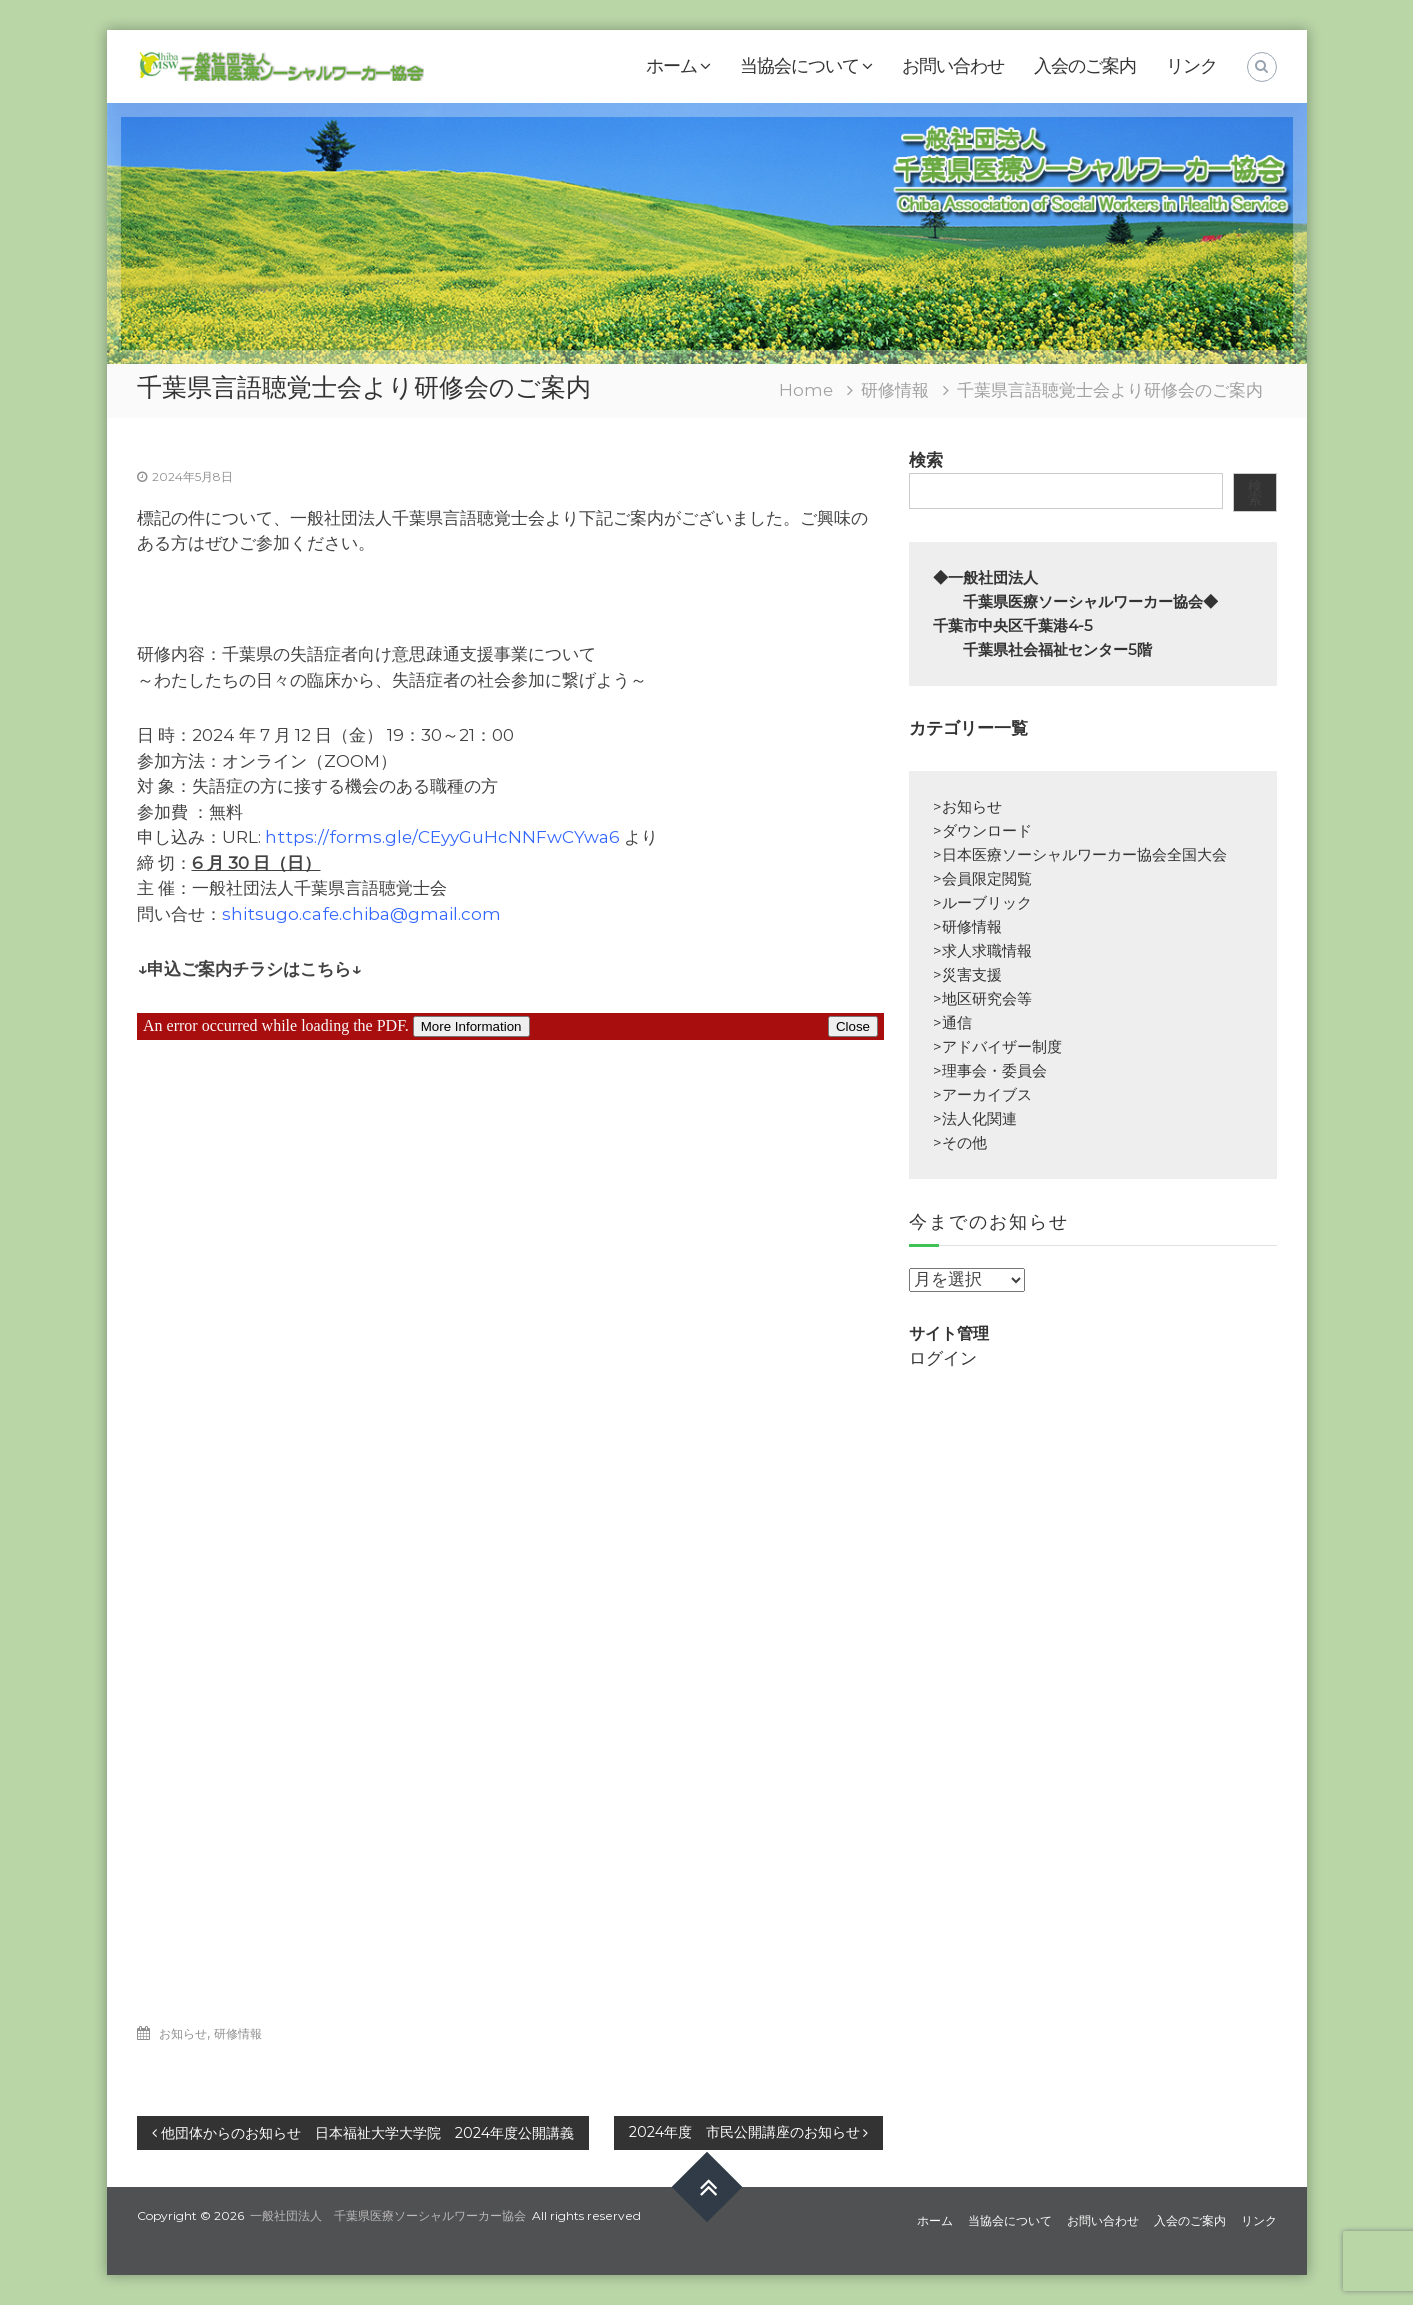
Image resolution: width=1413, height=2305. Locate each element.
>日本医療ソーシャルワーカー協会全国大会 (1080, 854)
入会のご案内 (1085, 66)
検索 (926, 460)
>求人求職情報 (982, 950)
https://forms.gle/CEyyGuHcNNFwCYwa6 (442, 837)
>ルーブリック (982, 902)
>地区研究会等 (982, 998)
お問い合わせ (953, 66)
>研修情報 (967, 926)
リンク (1191, 66)
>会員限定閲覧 (982, 878)
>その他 (960, 1142)
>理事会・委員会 (990, 1070)
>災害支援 (967, 974)
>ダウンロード (982, 830)
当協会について (799, 66)
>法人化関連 (975, 1118)
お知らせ (183, 2033)
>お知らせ (967, 806)
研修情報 (895, 390)
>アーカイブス (982, 1094)
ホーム (671, 66)
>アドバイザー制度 (997, 1046)
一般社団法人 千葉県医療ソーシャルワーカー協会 (388, 2215)
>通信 (952, 1022)
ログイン (943, 1358)
